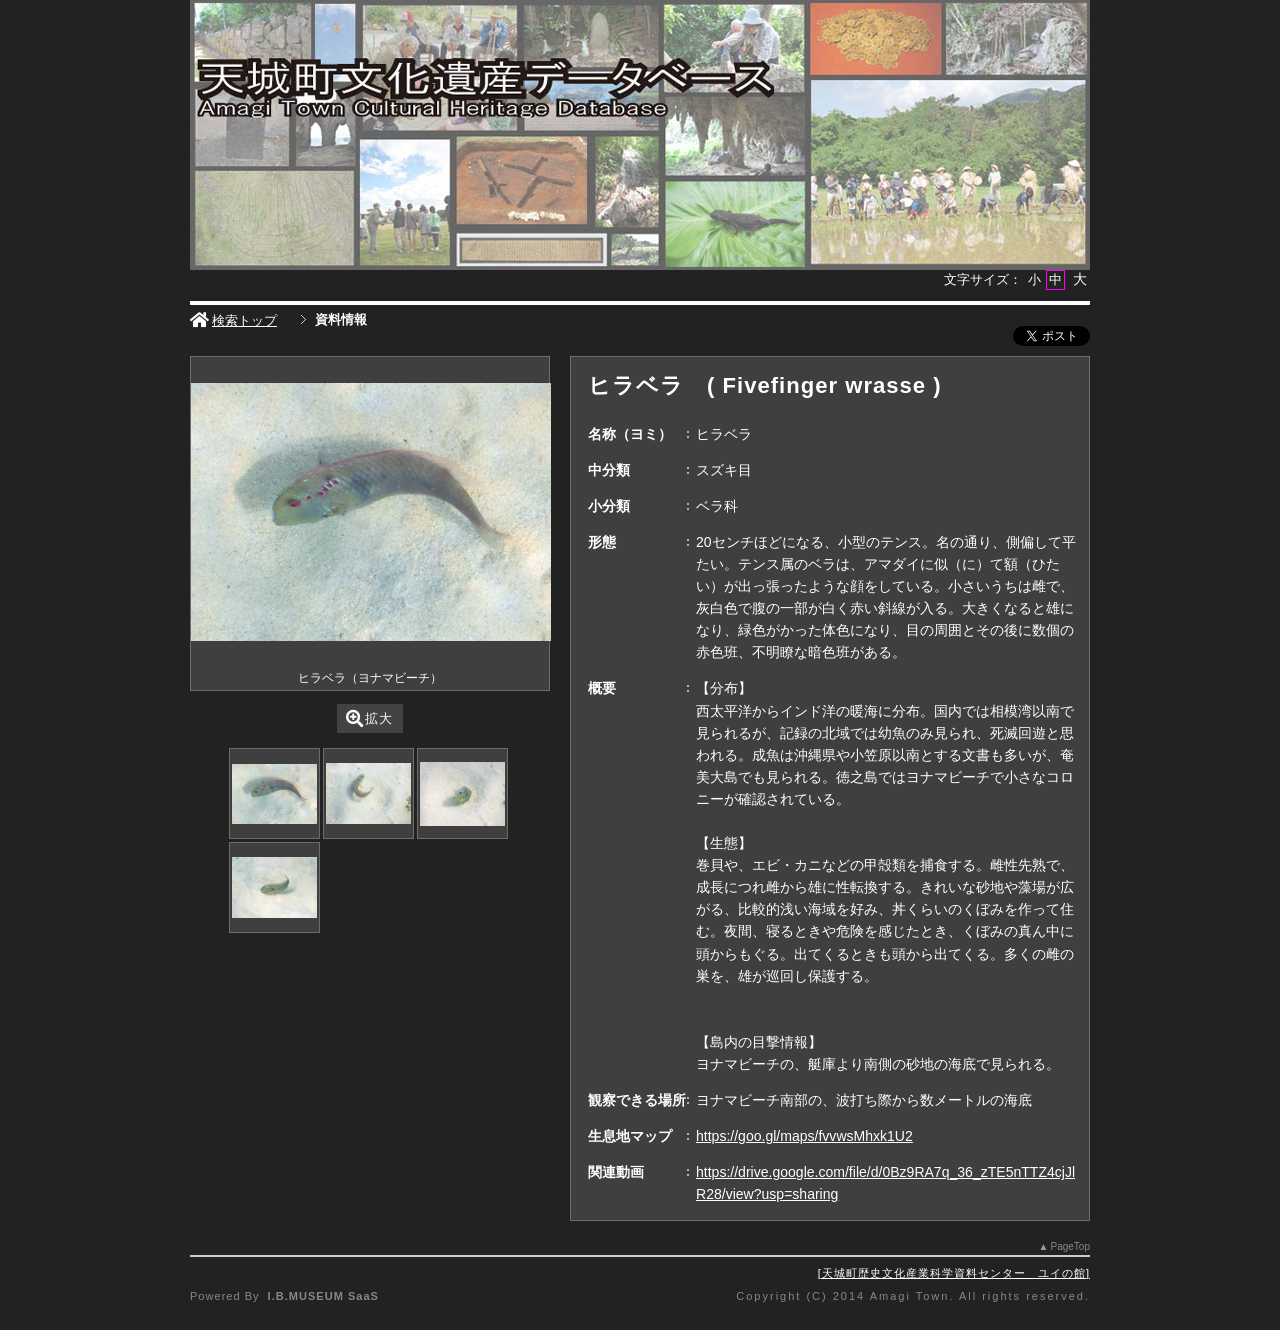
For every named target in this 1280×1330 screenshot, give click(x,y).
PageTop (1070, 1246)
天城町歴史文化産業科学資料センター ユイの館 (954, 1273)
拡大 (369, 718)
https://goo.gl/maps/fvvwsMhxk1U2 (804, 1136)
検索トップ (233, 320)
